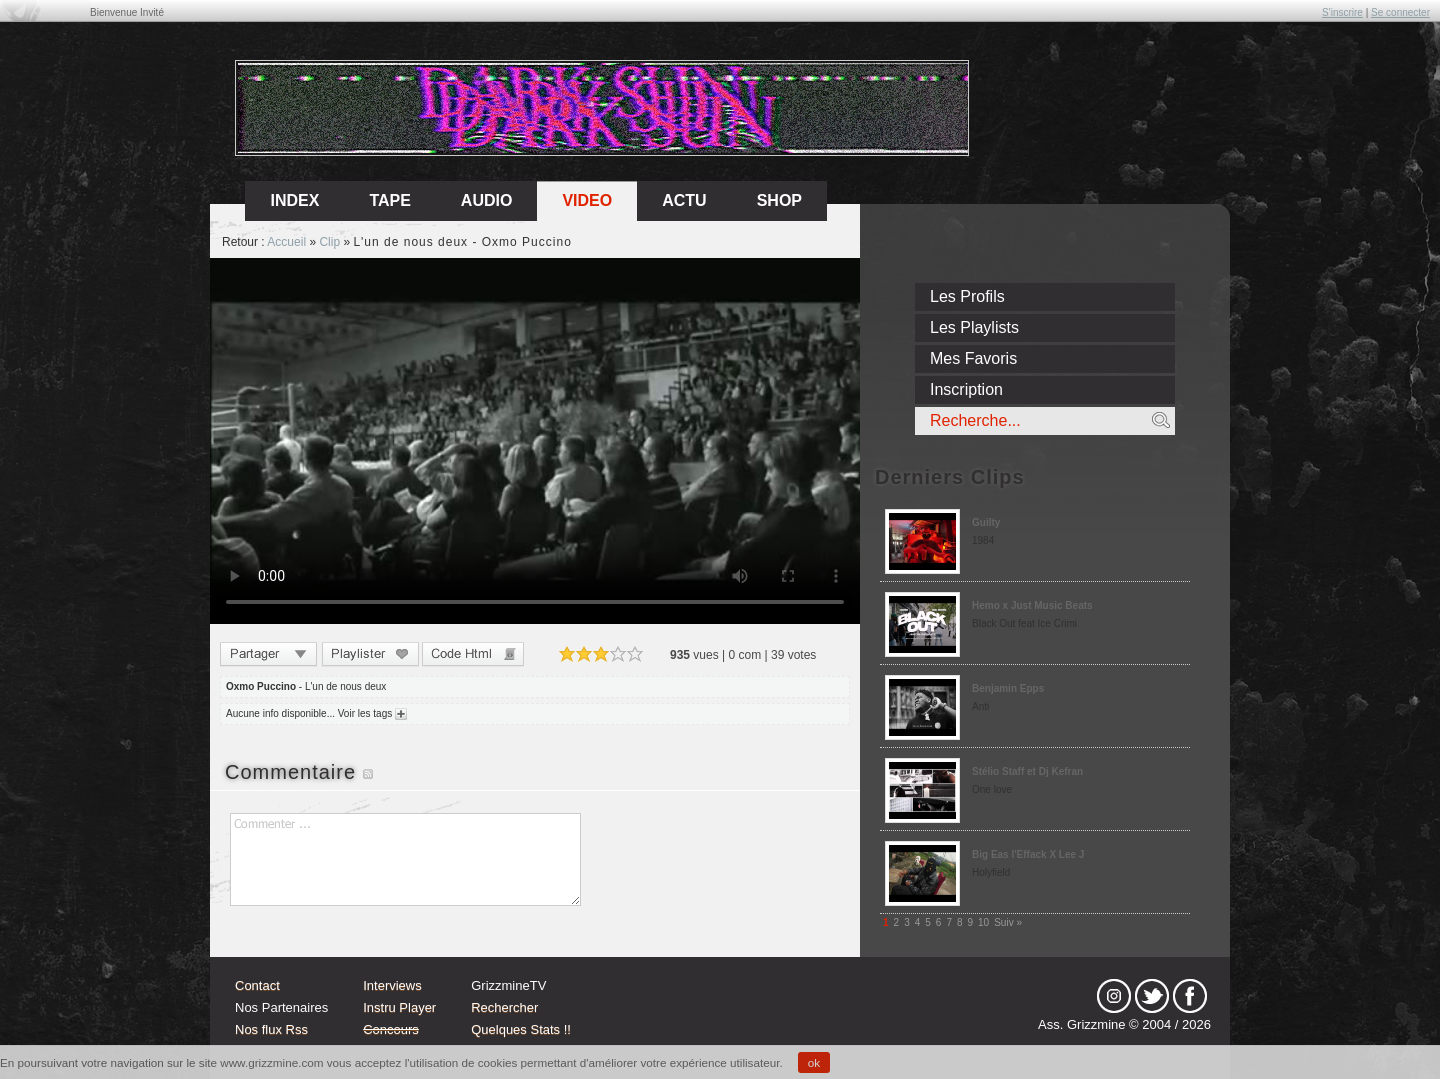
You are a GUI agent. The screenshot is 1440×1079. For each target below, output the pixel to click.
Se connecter (1400, 12)
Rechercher (504, 1007)
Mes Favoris (973, 358)
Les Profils (967, 296)
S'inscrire (1342, 12)
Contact (257, 985)
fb (1190, 996)
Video (587, 200)
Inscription (966, 389)
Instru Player (399, 1007)
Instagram (1114, 996)
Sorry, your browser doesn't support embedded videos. (535, 441)
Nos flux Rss (271, 1029)
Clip (329, 242)
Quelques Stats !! (521, 1029)
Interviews (392, 985)
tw (1152, 996)
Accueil (286, 242)
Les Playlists (974, 327)
